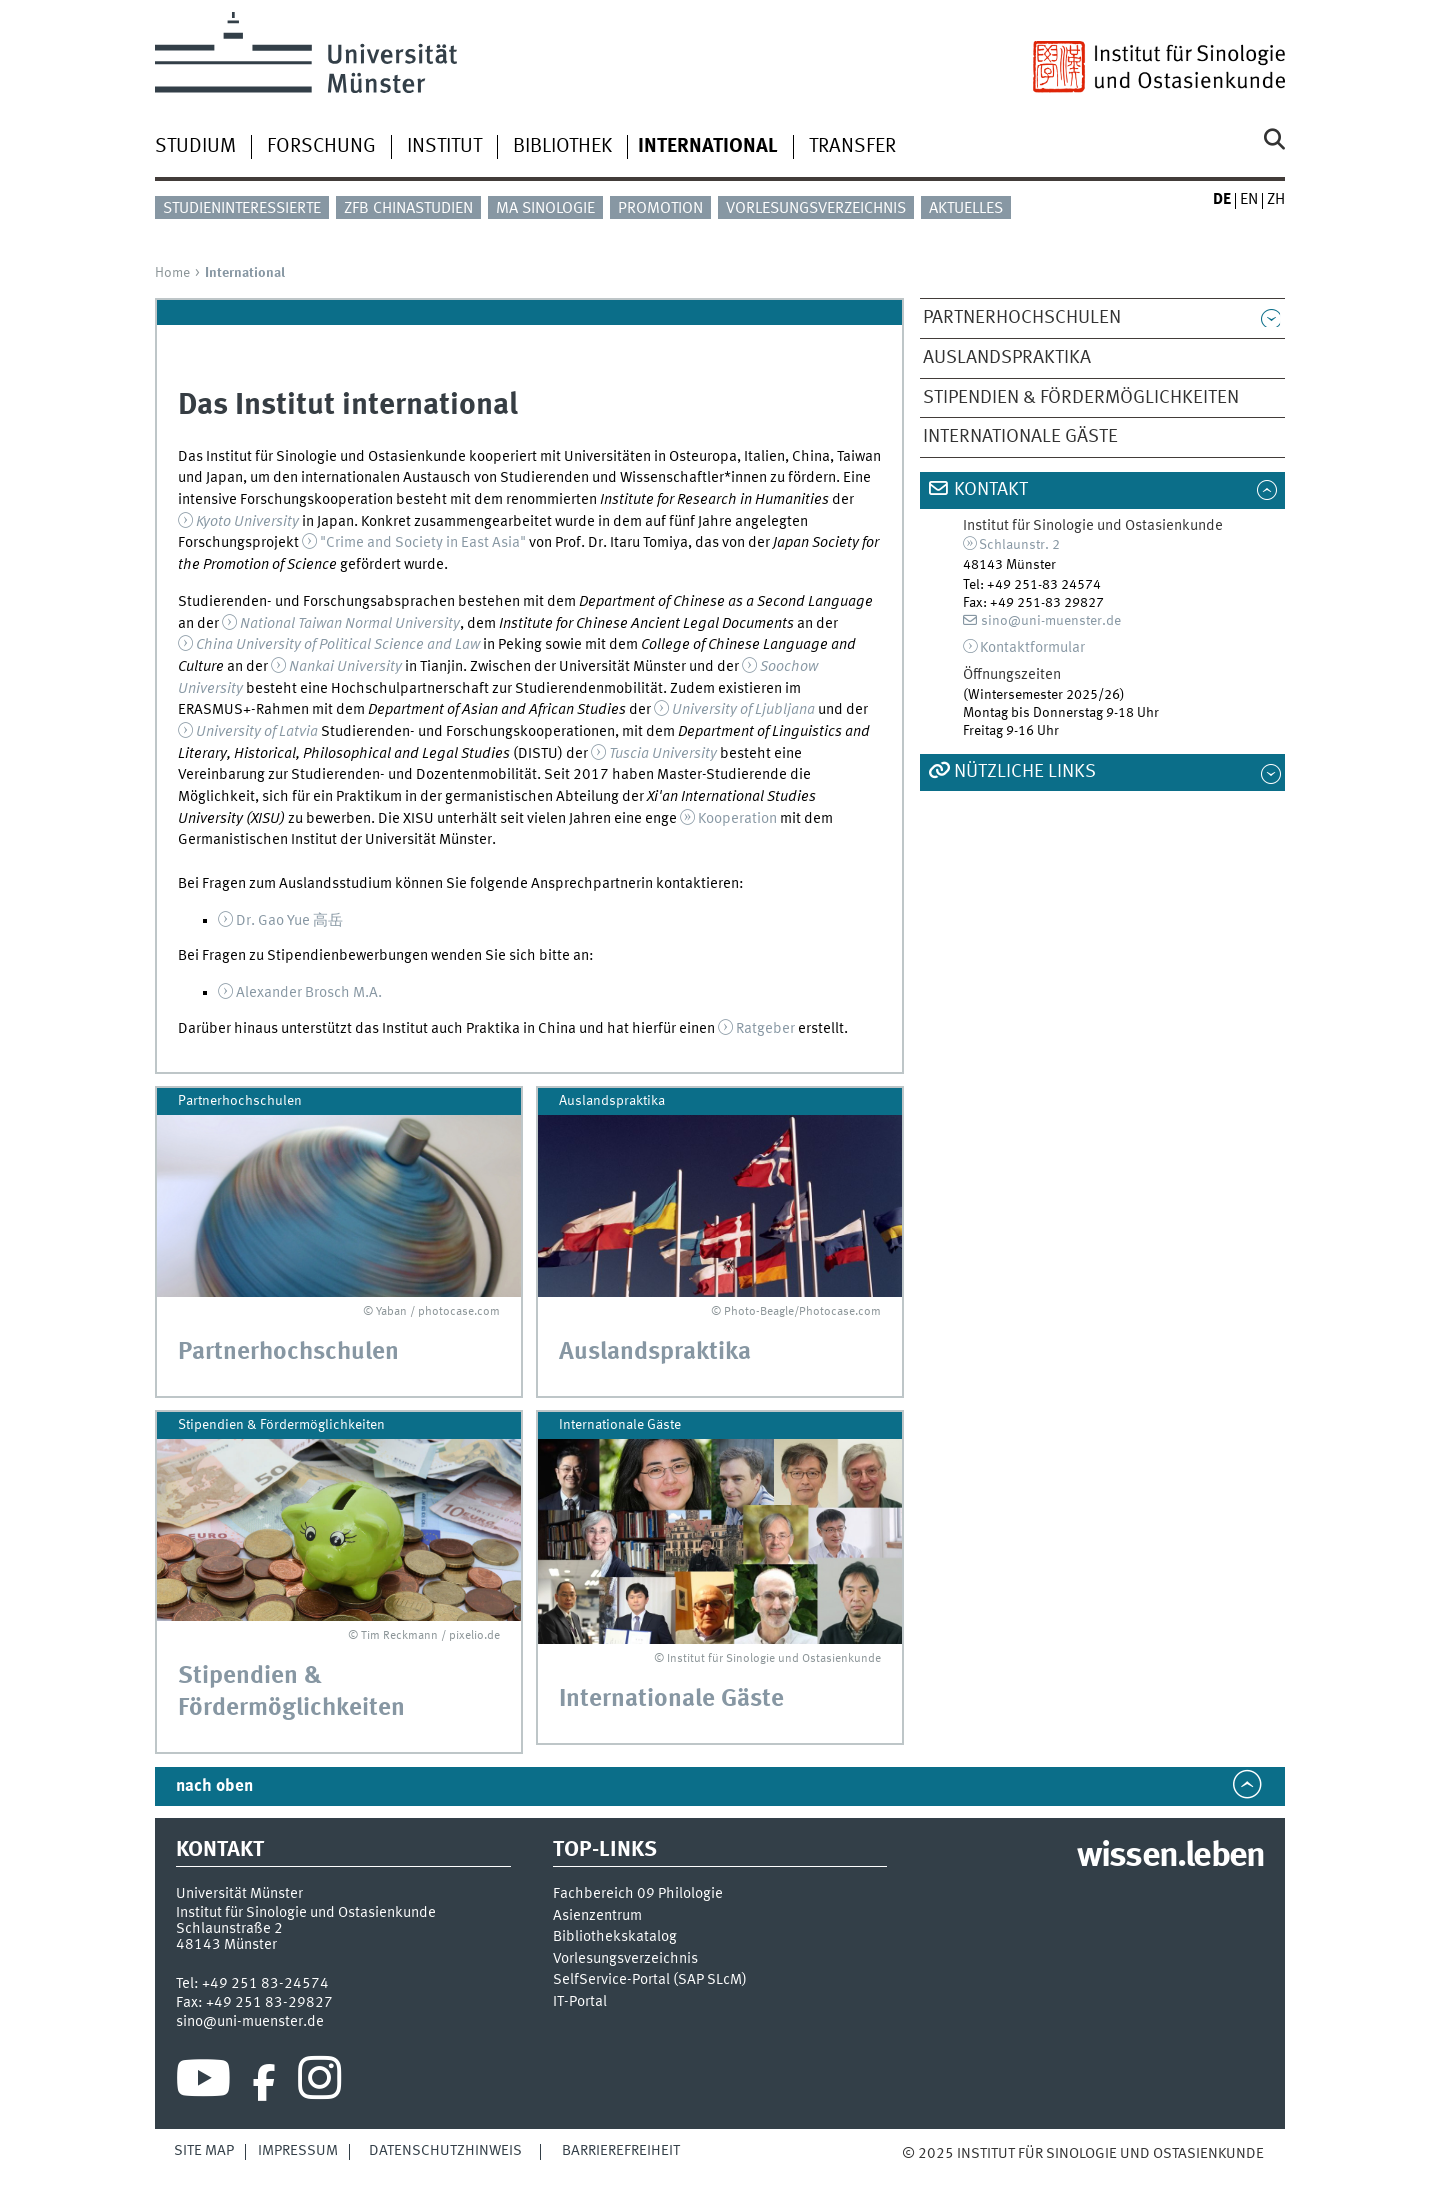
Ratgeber (765, 1029)
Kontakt (991, 490)
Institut (444, 147)
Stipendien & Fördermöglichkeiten (1081, 398)
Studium (195, 147)
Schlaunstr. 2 (1019, 545)
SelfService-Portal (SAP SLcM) (650, 1980)
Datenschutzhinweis (445, 2151)
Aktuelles (966, 209)
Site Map (204, 2151)
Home (172, 273)
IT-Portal (580, 2002)
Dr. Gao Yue (289, 921)
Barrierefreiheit (621, 2151)
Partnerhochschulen (1022, 318)
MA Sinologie (545, 209)
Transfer (852, 147)
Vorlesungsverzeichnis (816, 209)
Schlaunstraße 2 (229, 1929)
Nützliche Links (1025, 772)
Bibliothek (562, 147)
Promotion (660, 209)
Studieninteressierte (242, 209)
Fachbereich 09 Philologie (638, 1894)
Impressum (298, 2151)
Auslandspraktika (1007, 358)
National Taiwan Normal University (350, 624)
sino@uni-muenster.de (1051, 621)
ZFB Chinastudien (408, 209)
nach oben (214, 1786)
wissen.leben (1170, 1857)
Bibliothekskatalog (615, 1937)
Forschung (321, 147)
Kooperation (737, 819)
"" (423, 543)
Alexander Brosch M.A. (309, 993)
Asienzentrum (597, 1916)
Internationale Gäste (1020, 437)
